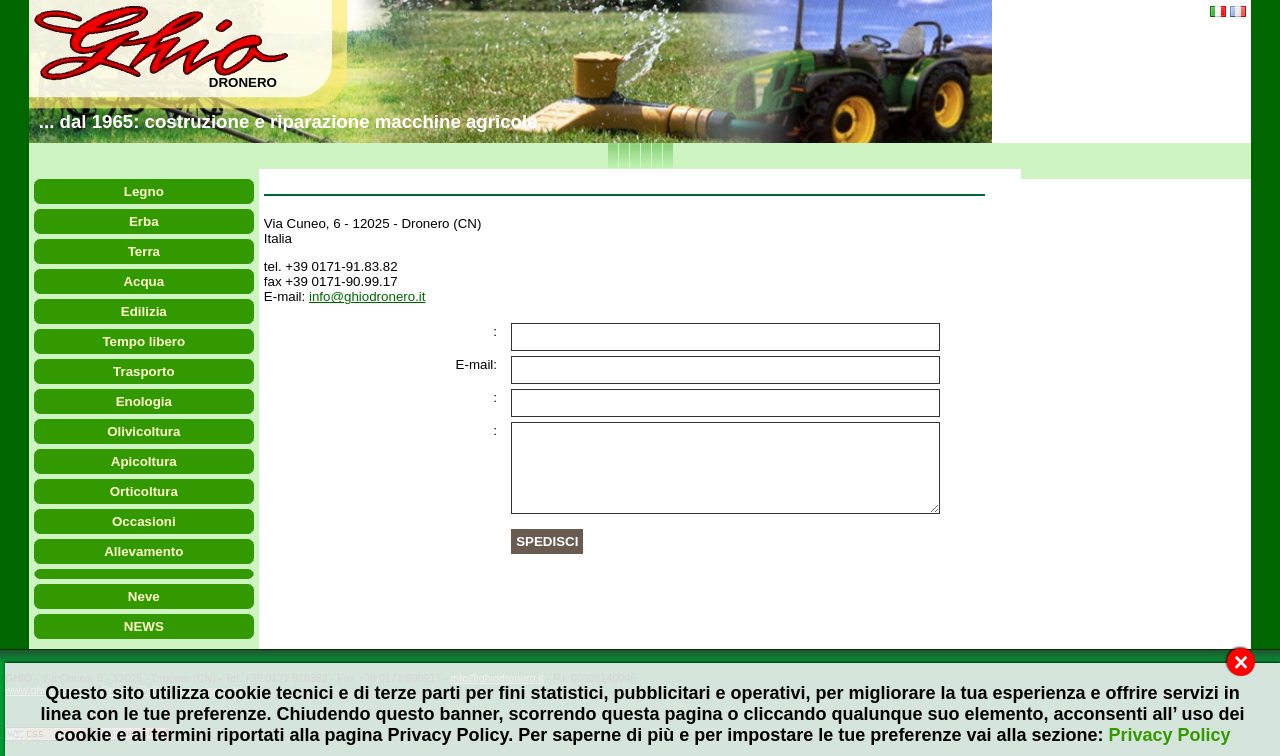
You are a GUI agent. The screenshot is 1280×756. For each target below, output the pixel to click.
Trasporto (144, 371)
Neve (144, 596)
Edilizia (144, 311)
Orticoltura (144, 491)
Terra (144, 251)
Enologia (144, 401)
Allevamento (144, 551)
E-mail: (476, 364)
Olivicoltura (144, 431)
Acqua (144, 281)
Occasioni (144, 521)
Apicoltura (144, 461)
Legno (144, 191)
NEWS (144, 626)
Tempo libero (144, 341)
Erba (144, 221)
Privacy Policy (1169, 735)
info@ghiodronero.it (367, 296)
